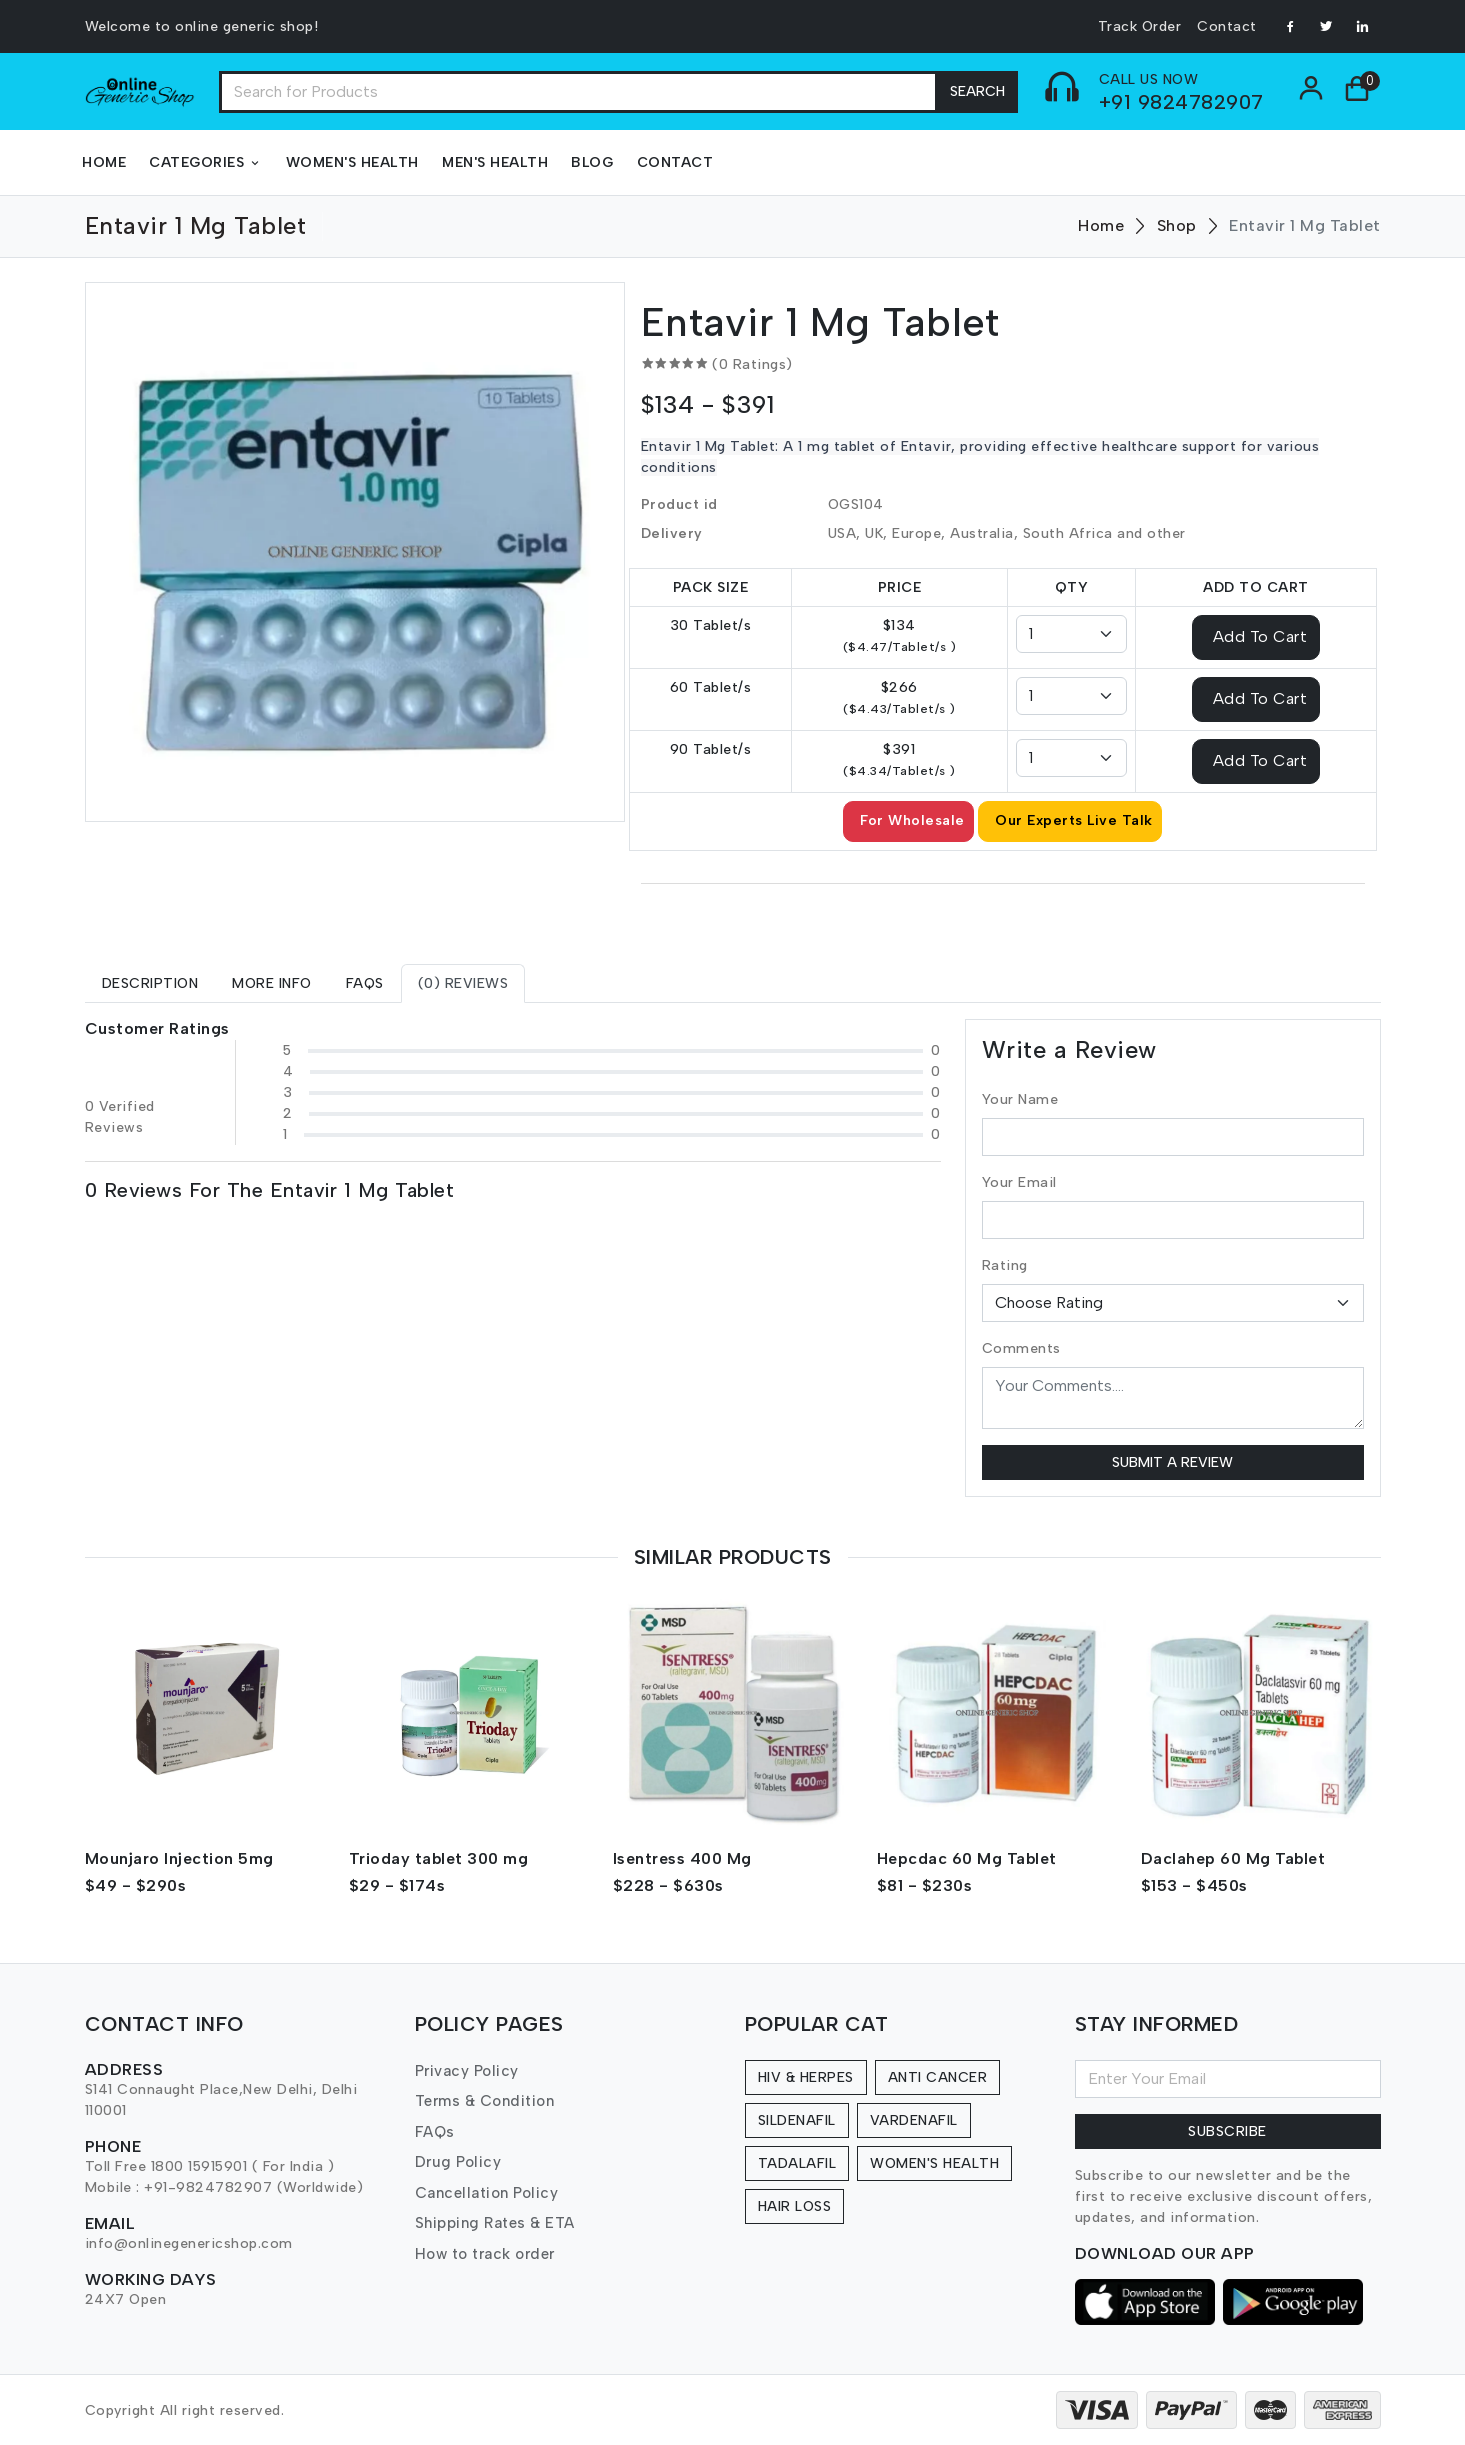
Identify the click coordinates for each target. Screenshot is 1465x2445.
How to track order (485, 2254)
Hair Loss (795, 2206)
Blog (592, 162)
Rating (1005, 1265)
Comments (1021, 1348)
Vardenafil (914, 2120)
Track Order (1140, 26)
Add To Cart (1260, 635)
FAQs (435, 2132)
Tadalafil (797, 2163)
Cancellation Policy (487, 2193)
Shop (1177, 225)
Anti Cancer (938, 2077)
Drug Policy (458, 2162)
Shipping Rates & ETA (495, 2223)
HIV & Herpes (806, 2077)
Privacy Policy (467, 2071)
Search (977, 91)
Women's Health (352, 162)
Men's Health (495, 162)
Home (104, 162)
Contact (1227, 26)
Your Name (1020, 1099)
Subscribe (1227, 2131)
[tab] (150, 983)
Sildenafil (797, 2120)
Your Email (1019, 1182)
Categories (206, 162)
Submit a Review (1172, 1462)
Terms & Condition (485, 2101)
